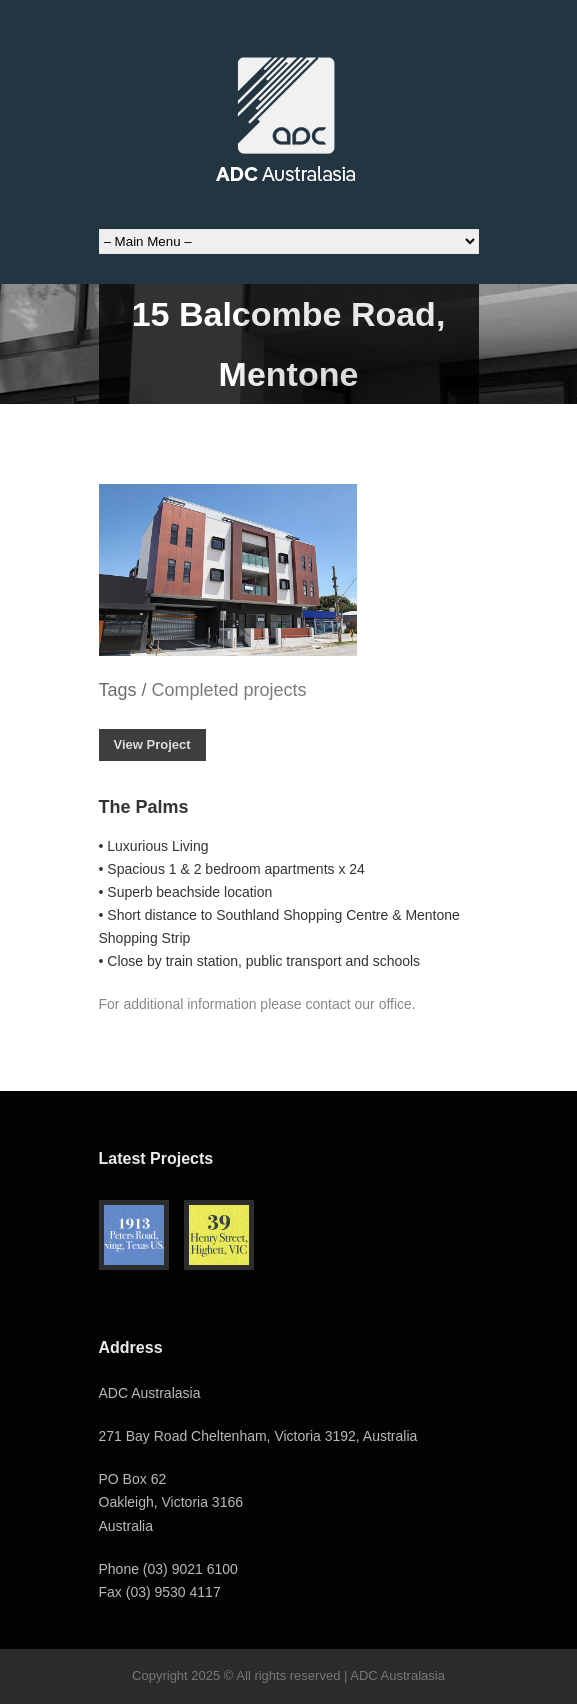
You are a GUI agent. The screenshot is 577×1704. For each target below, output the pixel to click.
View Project (152, 744)
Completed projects (229, 690)
